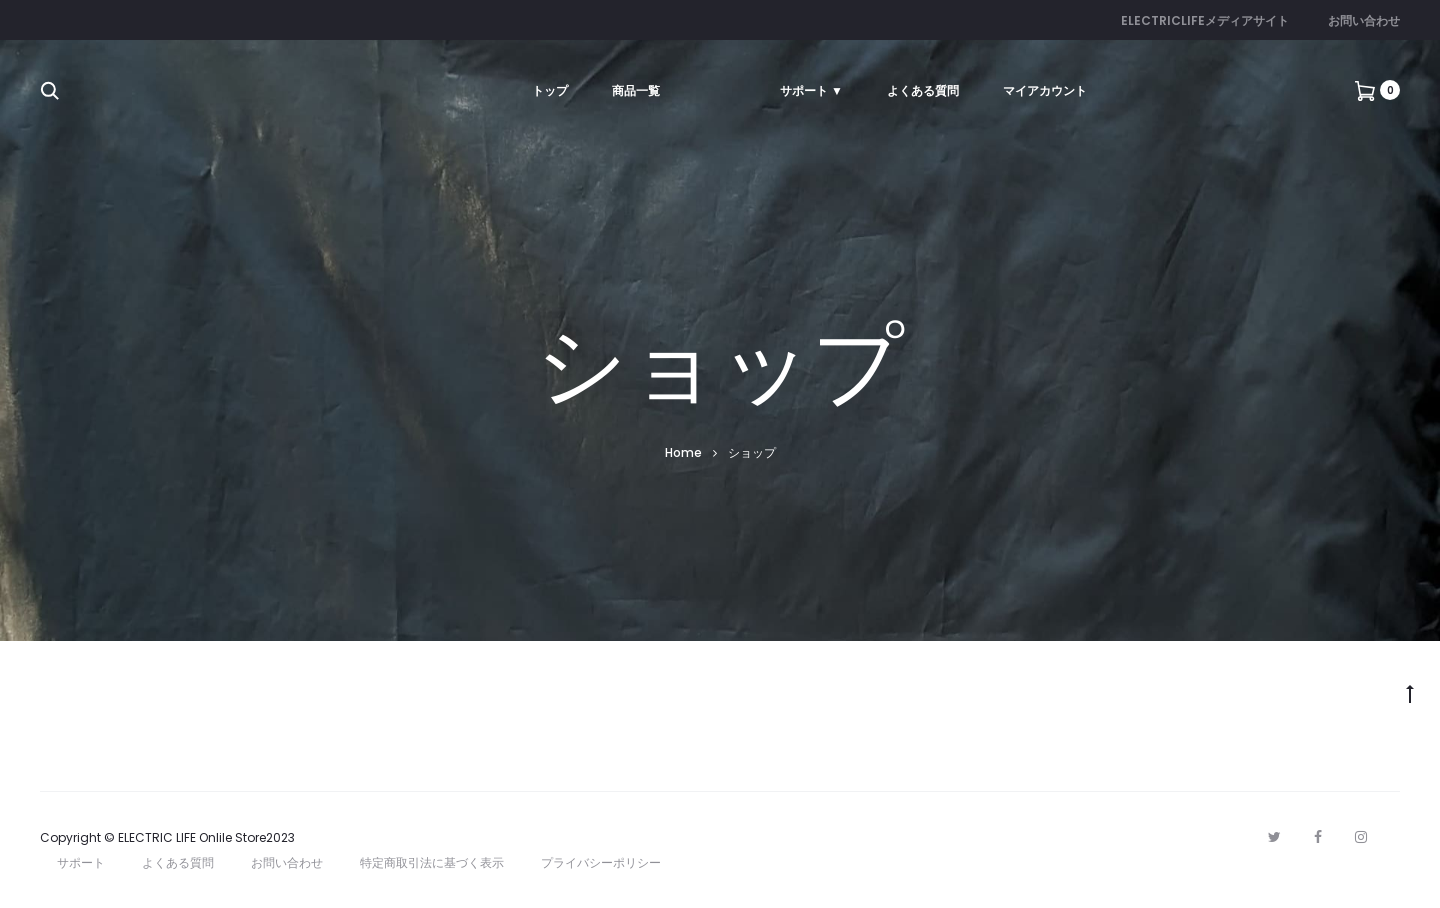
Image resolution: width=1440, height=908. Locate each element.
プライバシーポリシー (601, 862)
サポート (81, 862)
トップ (550, 90)
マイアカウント (1045, 90)
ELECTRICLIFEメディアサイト (1205, 20)
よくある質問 (923, 90)
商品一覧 (636, 90)
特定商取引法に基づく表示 (432, 862)
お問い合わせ (1364, 20)
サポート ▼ (811, 90)
